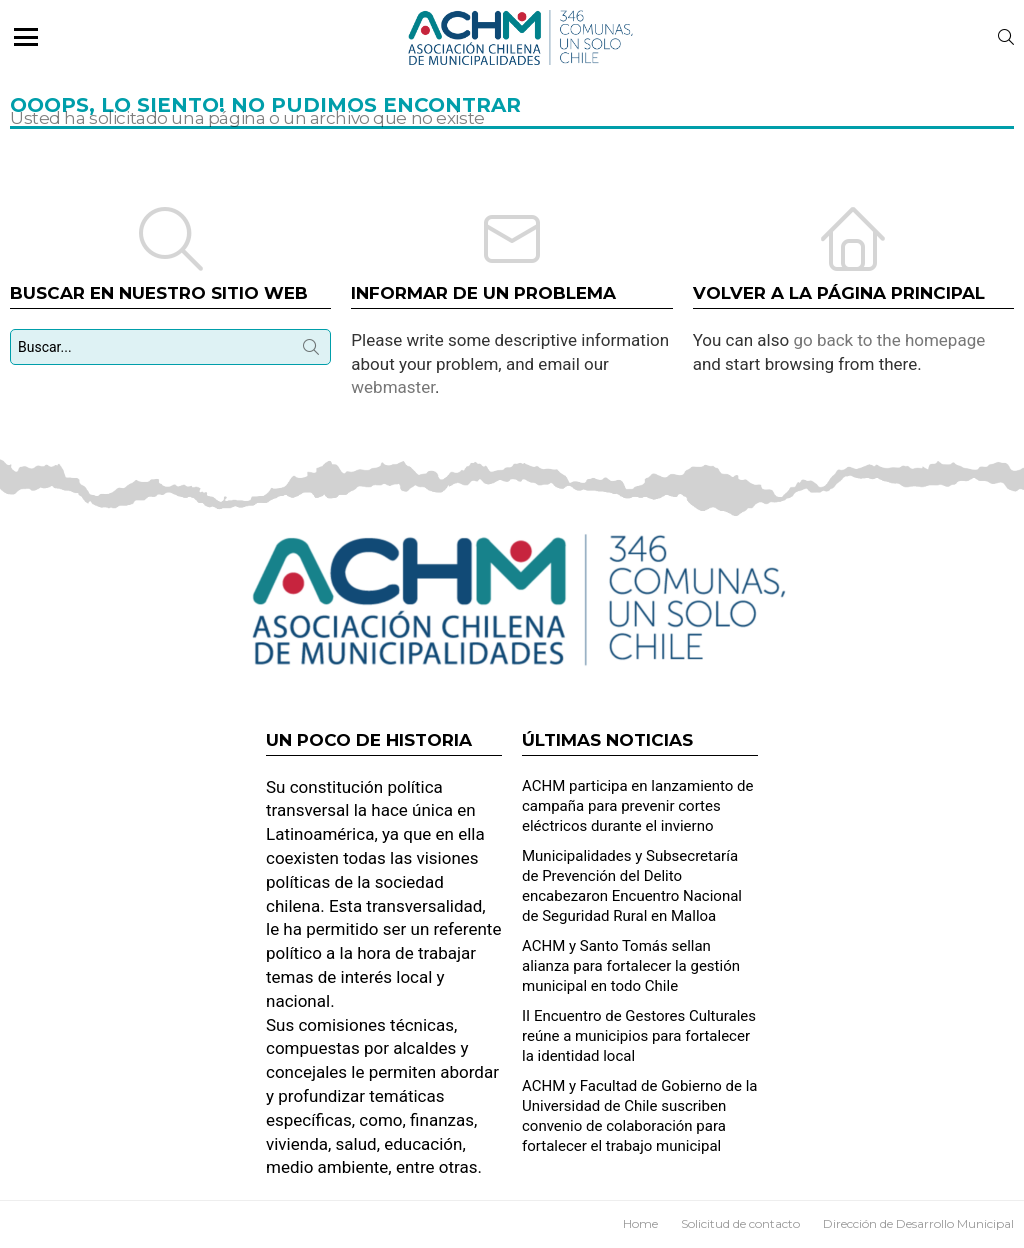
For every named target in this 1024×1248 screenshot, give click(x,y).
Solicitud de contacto (740, 1223)
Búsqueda (311, 351)
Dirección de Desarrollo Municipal (918, 1223)
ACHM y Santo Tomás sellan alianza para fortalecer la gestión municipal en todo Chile (631, 966)
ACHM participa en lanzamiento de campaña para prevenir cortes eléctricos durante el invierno (638, 806)
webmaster (393, 387)
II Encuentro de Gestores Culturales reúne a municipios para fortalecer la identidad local (639, 1036)
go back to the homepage (889, 340)
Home (640, 1223)
